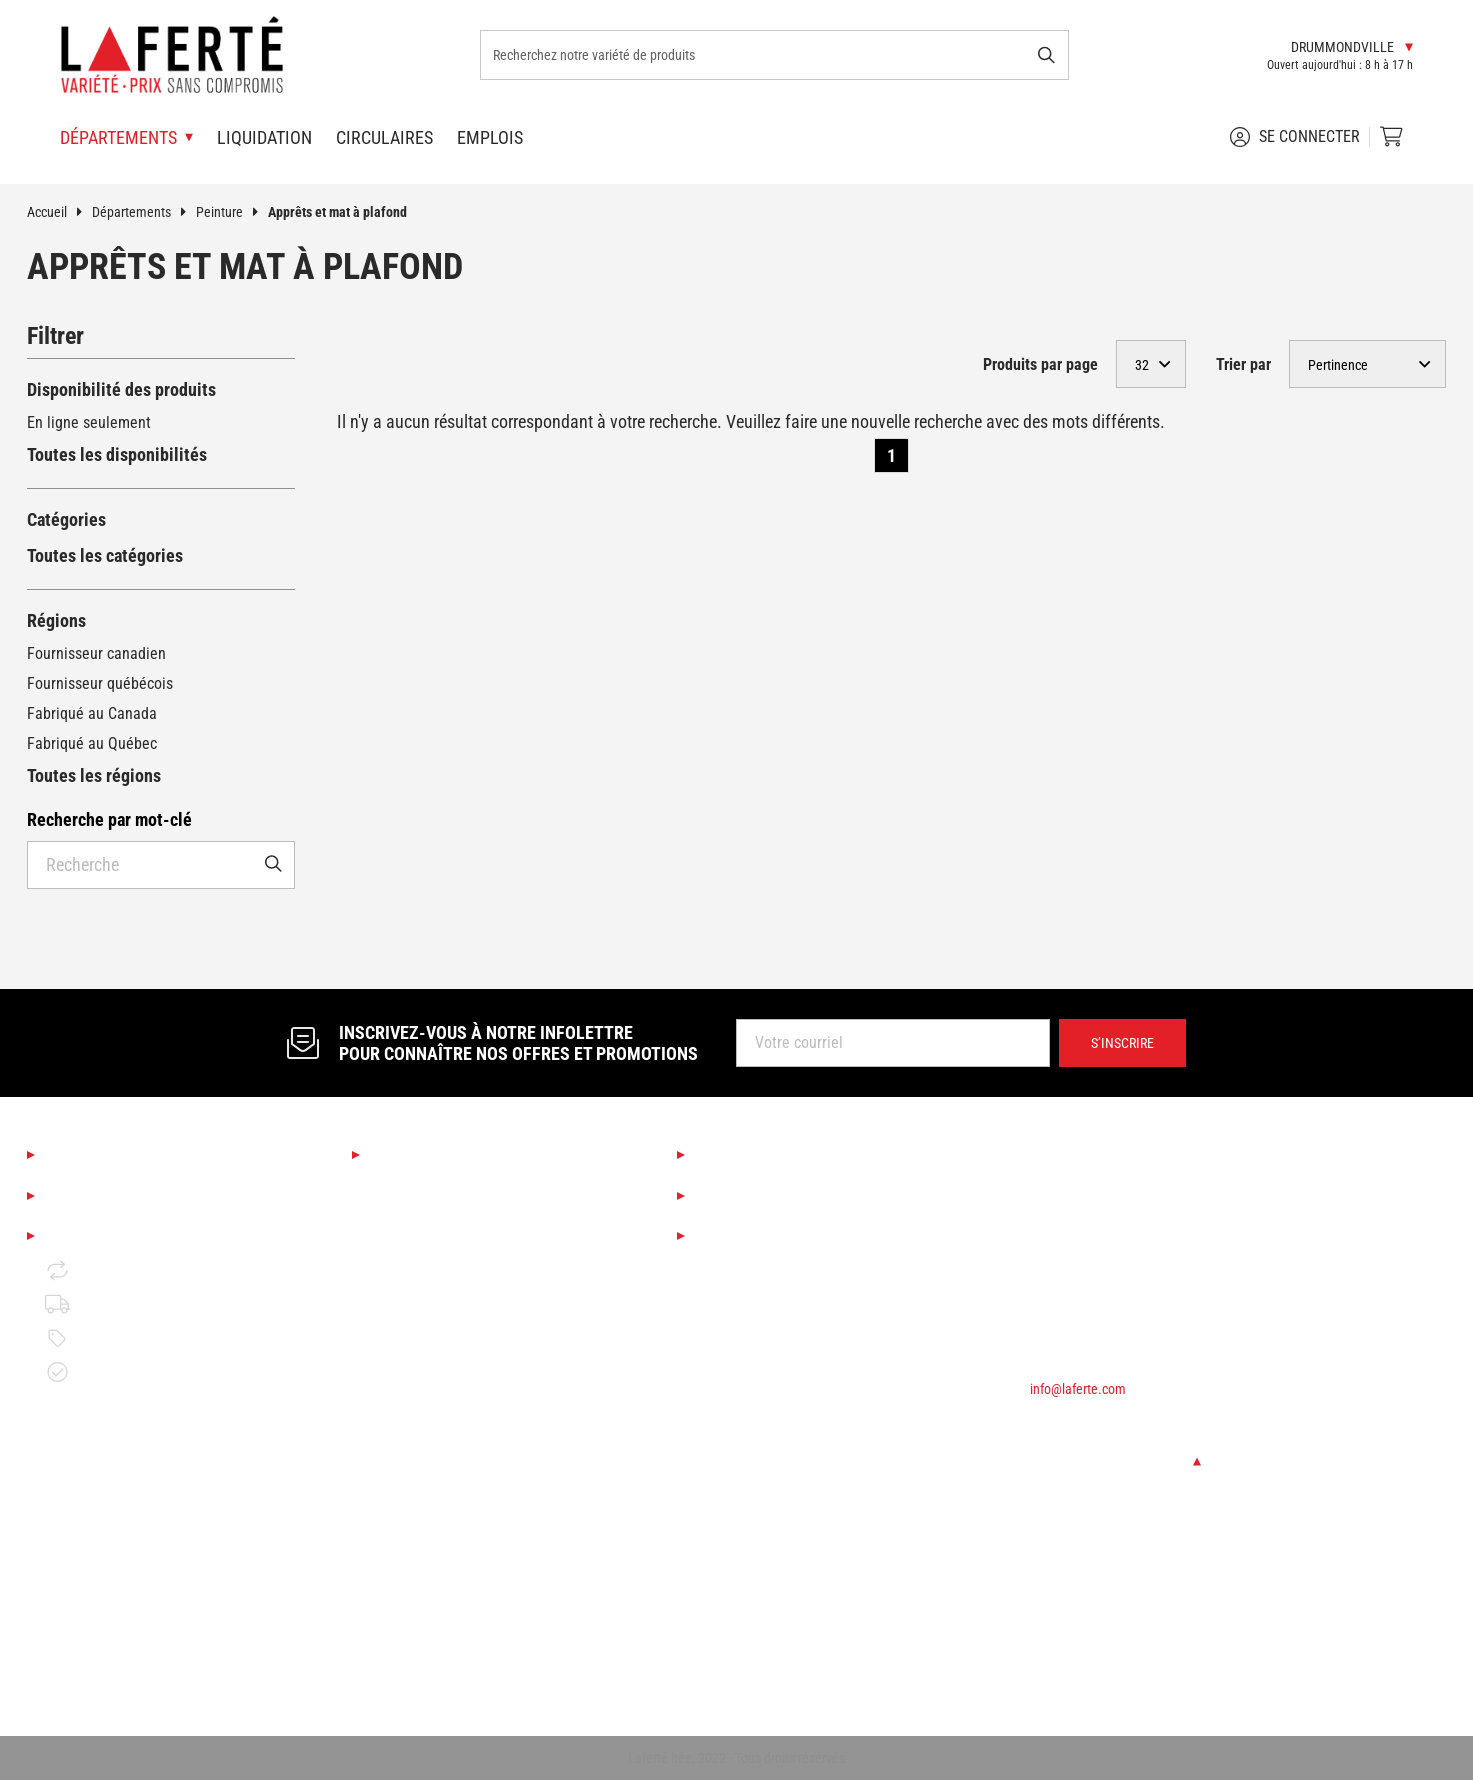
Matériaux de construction (454, 1495)
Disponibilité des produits (121, 389)
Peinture (232, 212)
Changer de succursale (1115, 1461)
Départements (144, 212)
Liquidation (264, 137)
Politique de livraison (130, 1304)
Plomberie (403, 1597)
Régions (56, 620)
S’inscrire (1122, 1043)
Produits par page (1040, 364)
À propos (80, 1156)
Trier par (1243, 364)
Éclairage (400, 1291)
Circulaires (384, 137)
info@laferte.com (1078, 1389)
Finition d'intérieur (429, 1359)
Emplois (490, 137)
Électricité (402, 1631)
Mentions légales (113, 1236)
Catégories (66, 519)
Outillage (399, 1427)
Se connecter (1295, 137)
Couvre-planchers (426, 1325)
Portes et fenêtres (428, 1529)
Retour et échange (121, 1270)
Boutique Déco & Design (447, 1223)
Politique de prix (115, 1338)
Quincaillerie (411, 1563)
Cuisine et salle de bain (446, 1257)
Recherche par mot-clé (109, 819)
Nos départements (443, 1156)
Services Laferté (761, 1156)
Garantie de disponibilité (141, 1372)
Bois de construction (436, 1461)
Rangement (407, 1665)
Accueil (59, 212)
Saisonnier (404, 1189)
